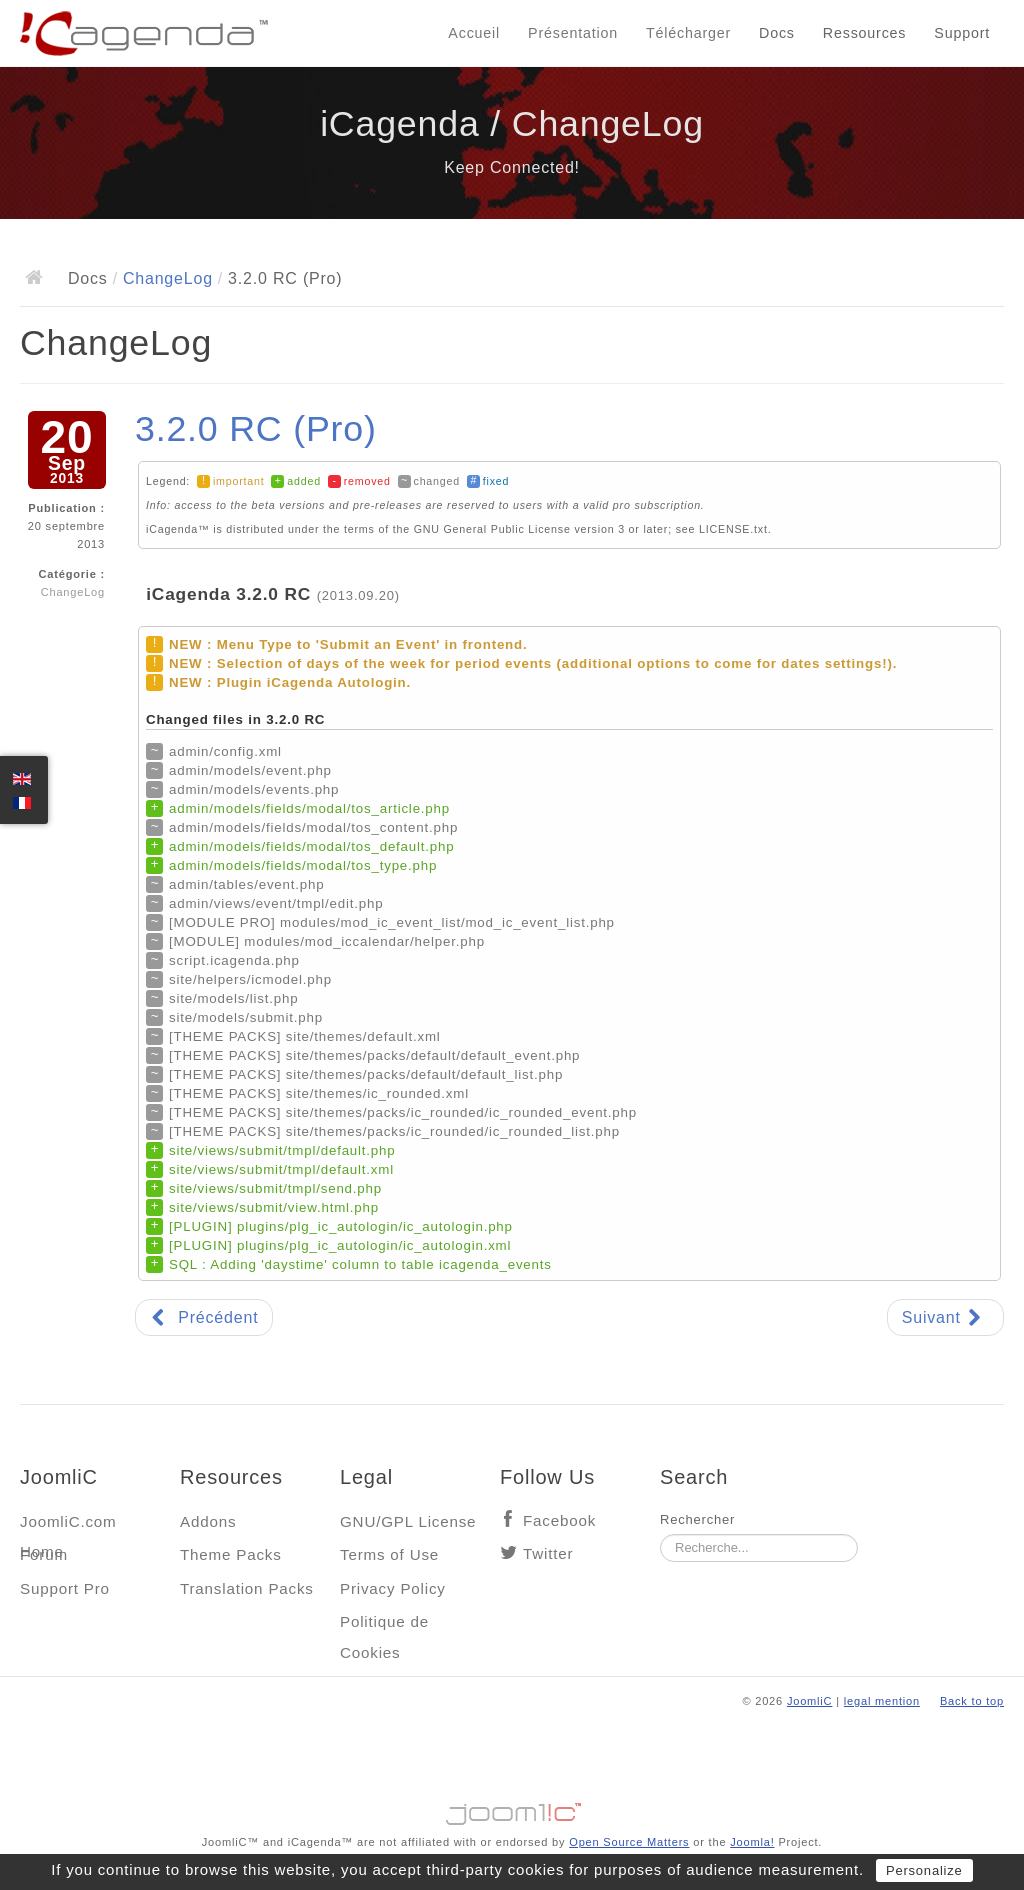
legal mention (882, 1701)
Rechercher (697, 1519)
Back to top (972, 1701)
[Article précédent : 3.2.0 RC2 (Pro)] (204, 1317)
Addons (208, 1521)
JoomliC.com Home (68, 1526)
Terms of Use (389, 1554)
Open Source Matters (629, 1842)
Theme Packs (231, 1554)
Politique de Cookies (384, 1626)
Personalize (924, 1870)
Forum (44, 1554)
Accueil (474, 33)
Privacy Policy (393, 1588)
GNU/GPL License (408, 1521)
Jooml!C (512, 1809)
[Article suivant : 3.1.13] (945, 1317)
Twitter (548, 1553)
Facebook (559, 1520)
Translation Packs (247, 1588)
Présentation (573, 33)
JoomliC (810, 1701)
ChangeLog (168, 278)
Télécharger (688, 33)
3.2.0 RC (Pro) (256, 429)
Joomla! (752, 1842)
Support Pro (65, 1588)
